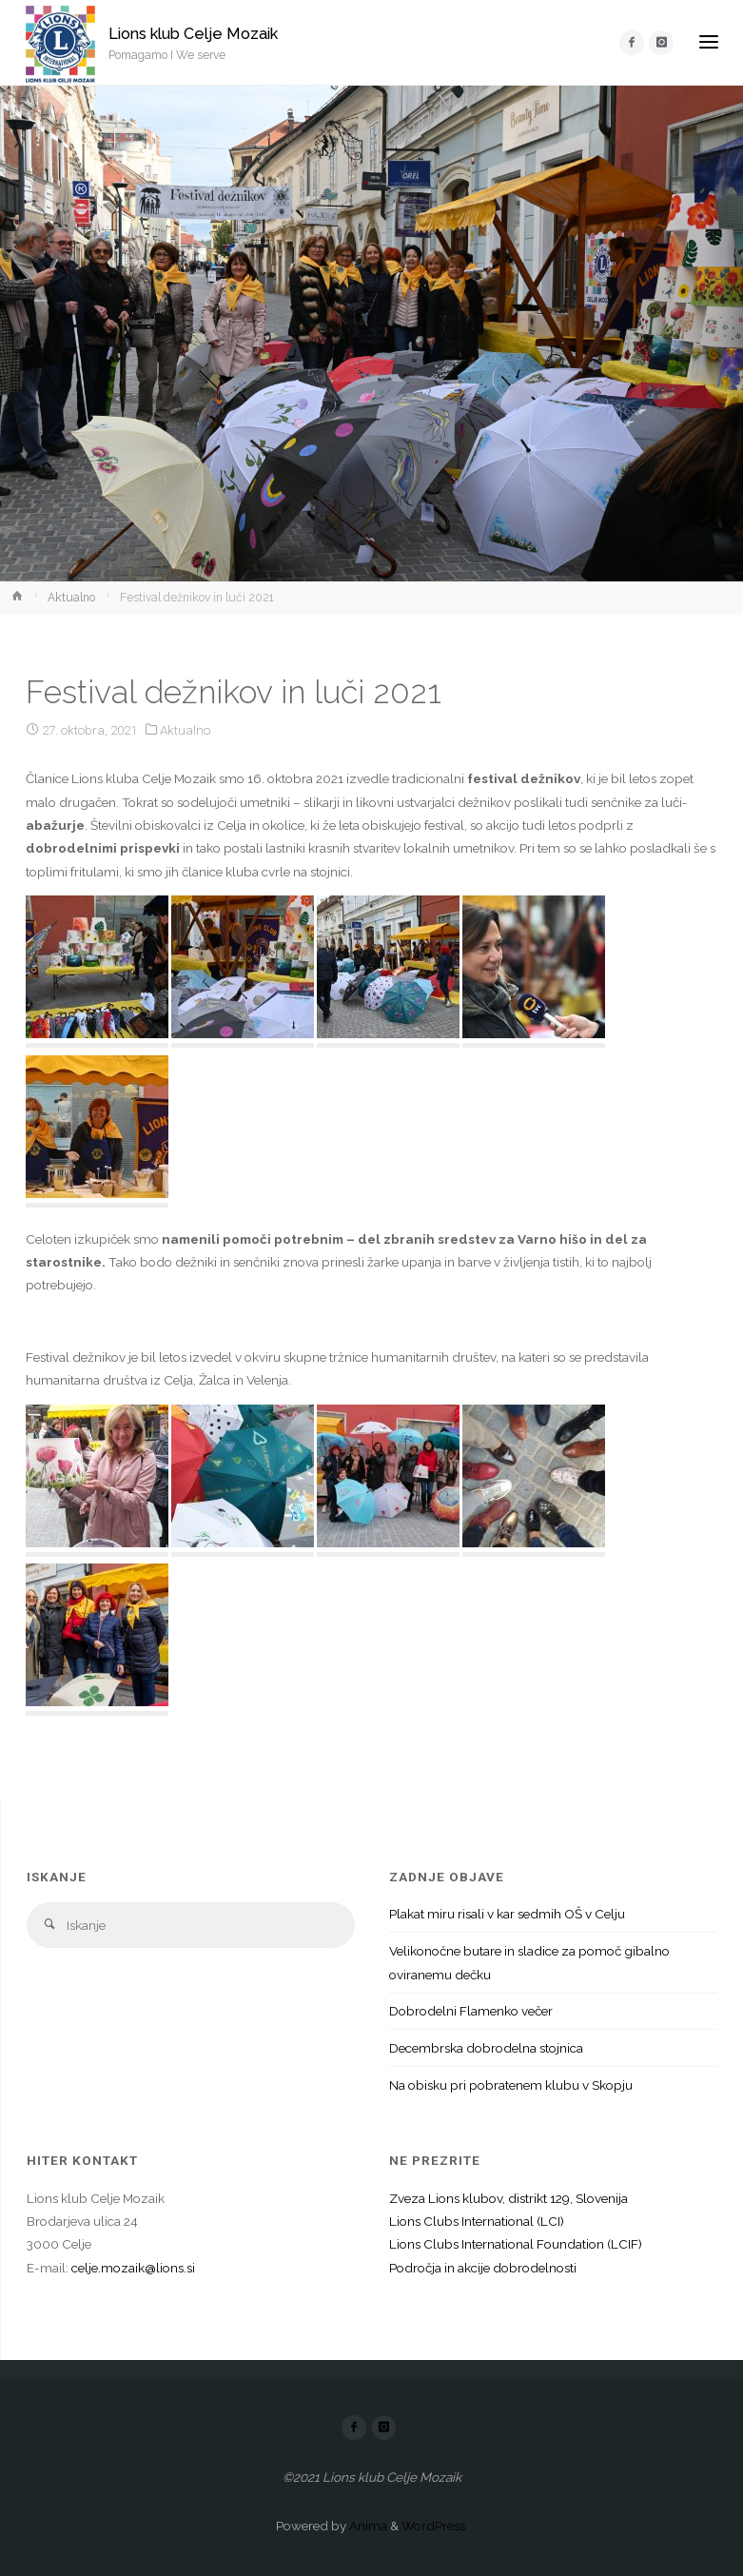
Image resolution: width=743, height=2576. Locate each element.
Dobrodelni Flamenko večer (471, 2010)
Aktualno (71, 597)
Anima (366, 2525)
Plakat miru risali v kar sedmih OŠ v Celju (507, 1913)
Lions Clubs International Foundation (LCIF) (515, 2244)
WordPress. (434, 2525)
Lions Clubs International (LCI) (476, 2221)
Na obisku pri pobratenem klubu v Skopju (511, 2085)
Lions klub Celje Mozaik (193, 34)
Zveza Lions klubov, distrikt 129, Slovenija (508, 2198)
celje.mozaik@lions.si (133, 2267)
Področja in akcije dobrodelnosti (483, 2267)
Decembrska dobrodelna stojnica (486, 2047)
